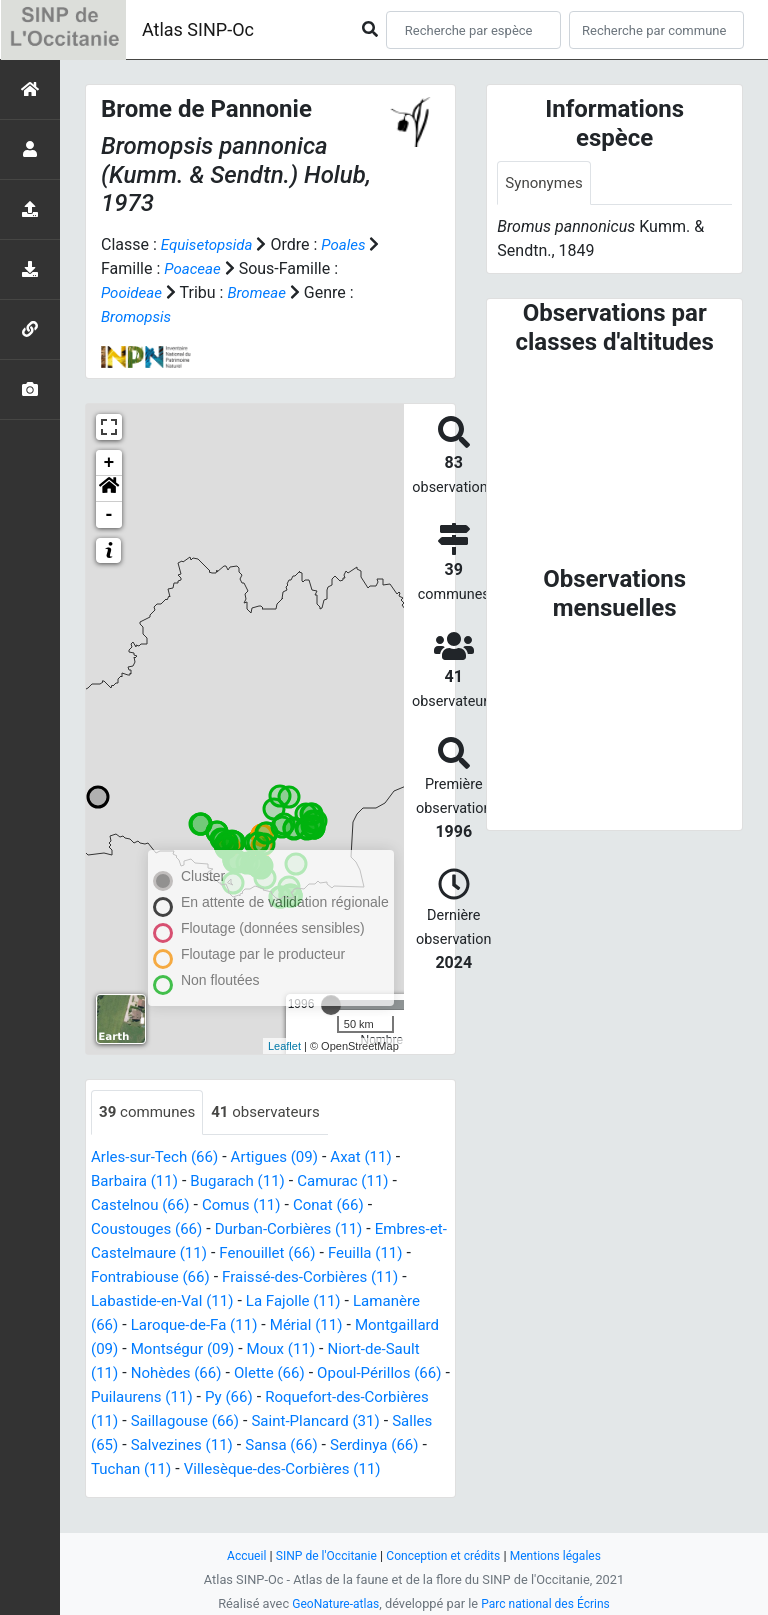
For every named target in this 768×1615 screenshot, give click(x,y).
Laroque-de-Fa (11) (199, 1325)
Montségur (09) (281, 1349)
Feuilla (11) (399, 1253)
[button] (109, 489)
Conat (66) (341, 1205)
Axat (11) (376, 1157)
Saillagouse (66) (367, 1421)
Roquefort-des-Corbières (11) (194, 1421)
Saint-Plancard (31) (159, 1445)
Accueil (237, 1555)
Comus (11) (250, 1205)
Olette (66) (380, 1373)
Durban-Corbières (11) (300, 1229)
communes (150, 1112)
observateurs (274, 1112)
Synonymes (546, 183)
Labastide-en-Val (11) (166, 1301)
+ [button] (109, 463)
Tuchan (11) (329, 1469)
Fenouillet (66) (296, 1253)
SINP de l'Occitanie (320, 1555)
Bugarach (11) (246, 1181)
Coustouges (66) (150, 1229)
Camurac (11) (357, 1181)
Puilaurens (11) (290, 1397)
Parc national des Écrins (548, 1603)
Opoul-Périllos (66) (157, 1397)
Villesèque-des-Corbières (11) (195, 1493)
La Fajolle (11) (305, 1301)
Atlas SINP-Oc (198, 29)
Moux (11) (384, 1349)
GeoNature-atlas (331, 1603)
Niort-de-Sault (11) (156, 1373)
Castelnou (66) (143, 1205)
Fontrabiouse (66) (154, 1277)
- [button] (109, 515)
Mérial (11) (318, 1325)
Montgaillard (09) (152, 1349)
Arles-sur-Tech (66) (158, 1157)
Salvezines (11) (382, 1445)
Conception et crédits (444, 1555)
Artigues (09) (285, 1157)
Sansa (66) (129, 1469)
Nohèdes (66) (282, 1373)
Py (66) (381, 1397)
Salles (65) (278, 1445)
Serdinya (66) (227, 1469)
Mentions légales (563, 1555)
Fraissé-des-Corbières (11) (323, 1277)
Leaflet (284, 1046)
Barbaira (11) (137, 1181)
